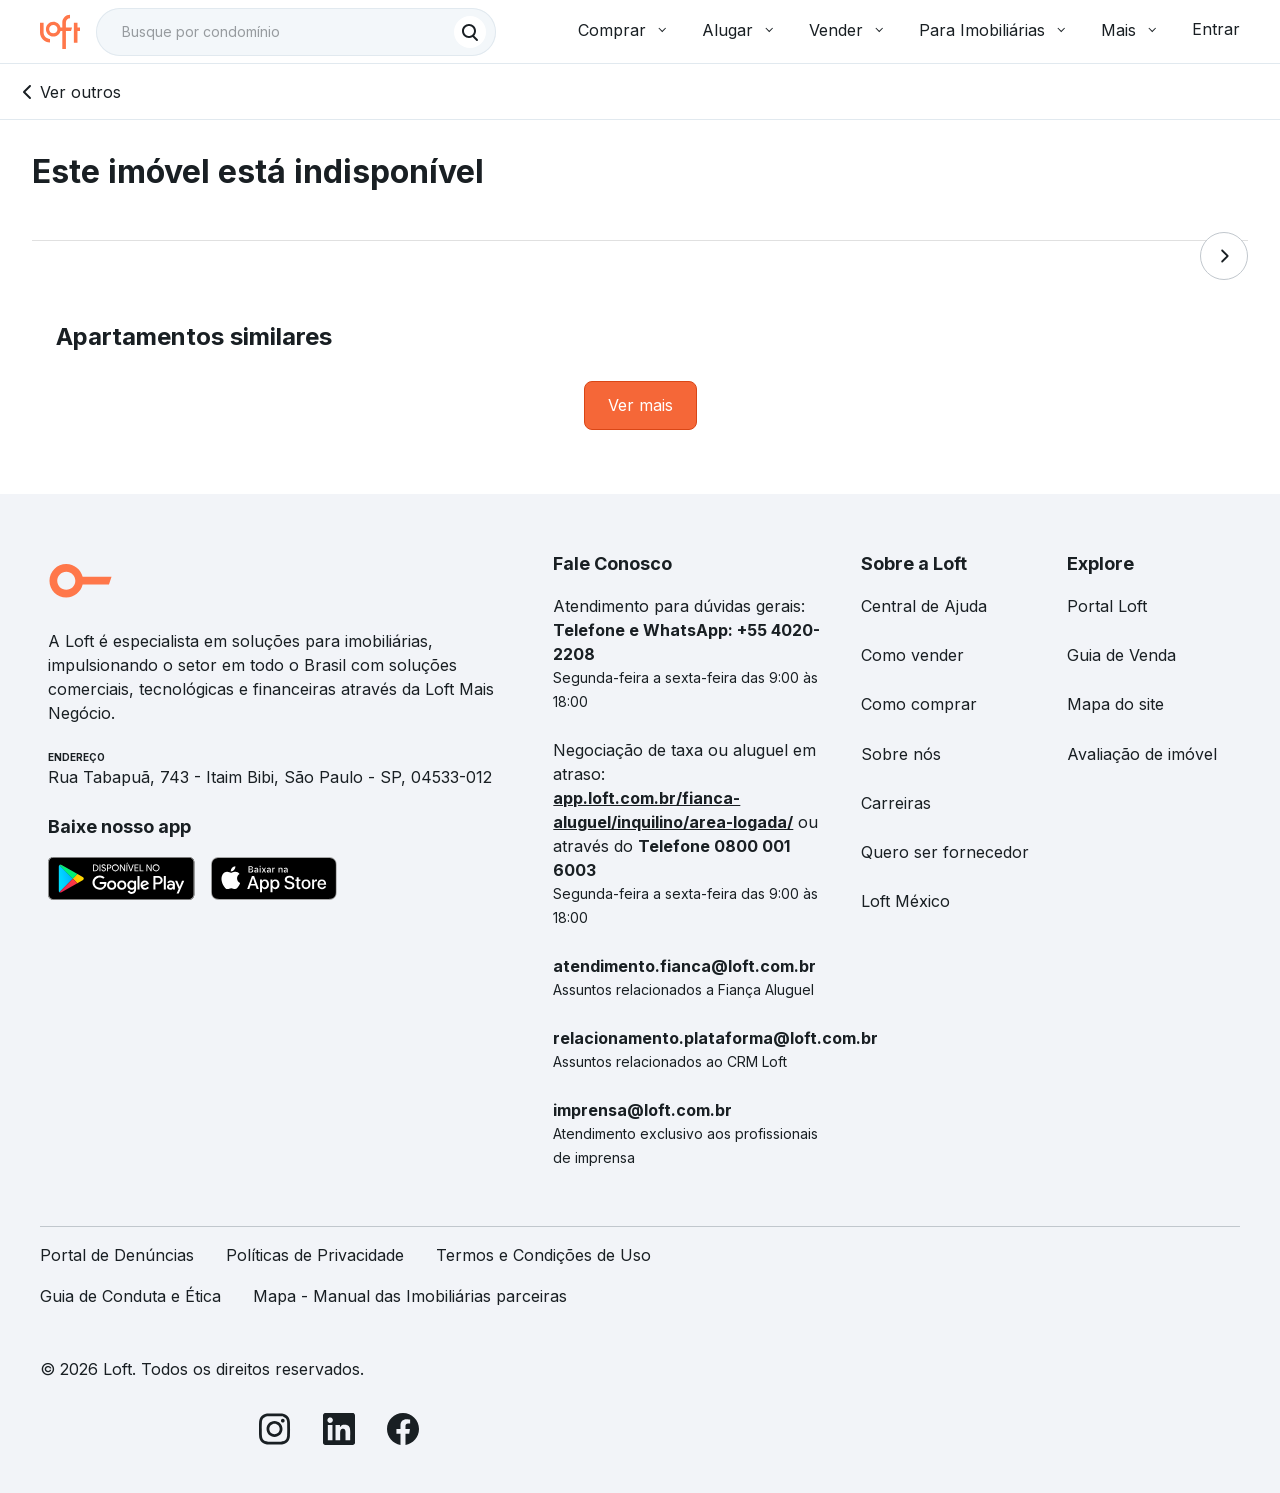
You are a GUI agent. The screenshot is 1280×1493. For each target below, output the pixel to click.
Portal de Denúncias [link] (117, 1255)
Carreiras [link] (896, 803)
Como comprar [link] (919, 704)
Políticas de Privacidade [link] (315, 1255)
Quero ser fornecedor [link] (945, 852)
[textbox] (296, 32)
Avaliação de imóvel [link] (1142, 754)
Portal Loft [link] (1107, 606)
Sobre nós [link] (901, 754)
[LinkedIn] (339, 1432)
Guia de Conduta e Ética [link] (130, 1296)
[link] (640, 405)
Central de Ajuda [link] (924, 606)
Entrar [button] (1216, 29)
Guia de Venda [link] (1121, 655)
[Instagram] (275, 1432)
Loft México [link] (905, 901)
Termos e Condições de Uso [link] (543, 1255)
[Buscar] (470, 32)
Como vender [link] (912, 655)
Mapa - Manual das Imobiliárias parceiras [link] (410, 1296)
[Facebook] (403, 1432)
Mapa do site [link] (1115, 704)
